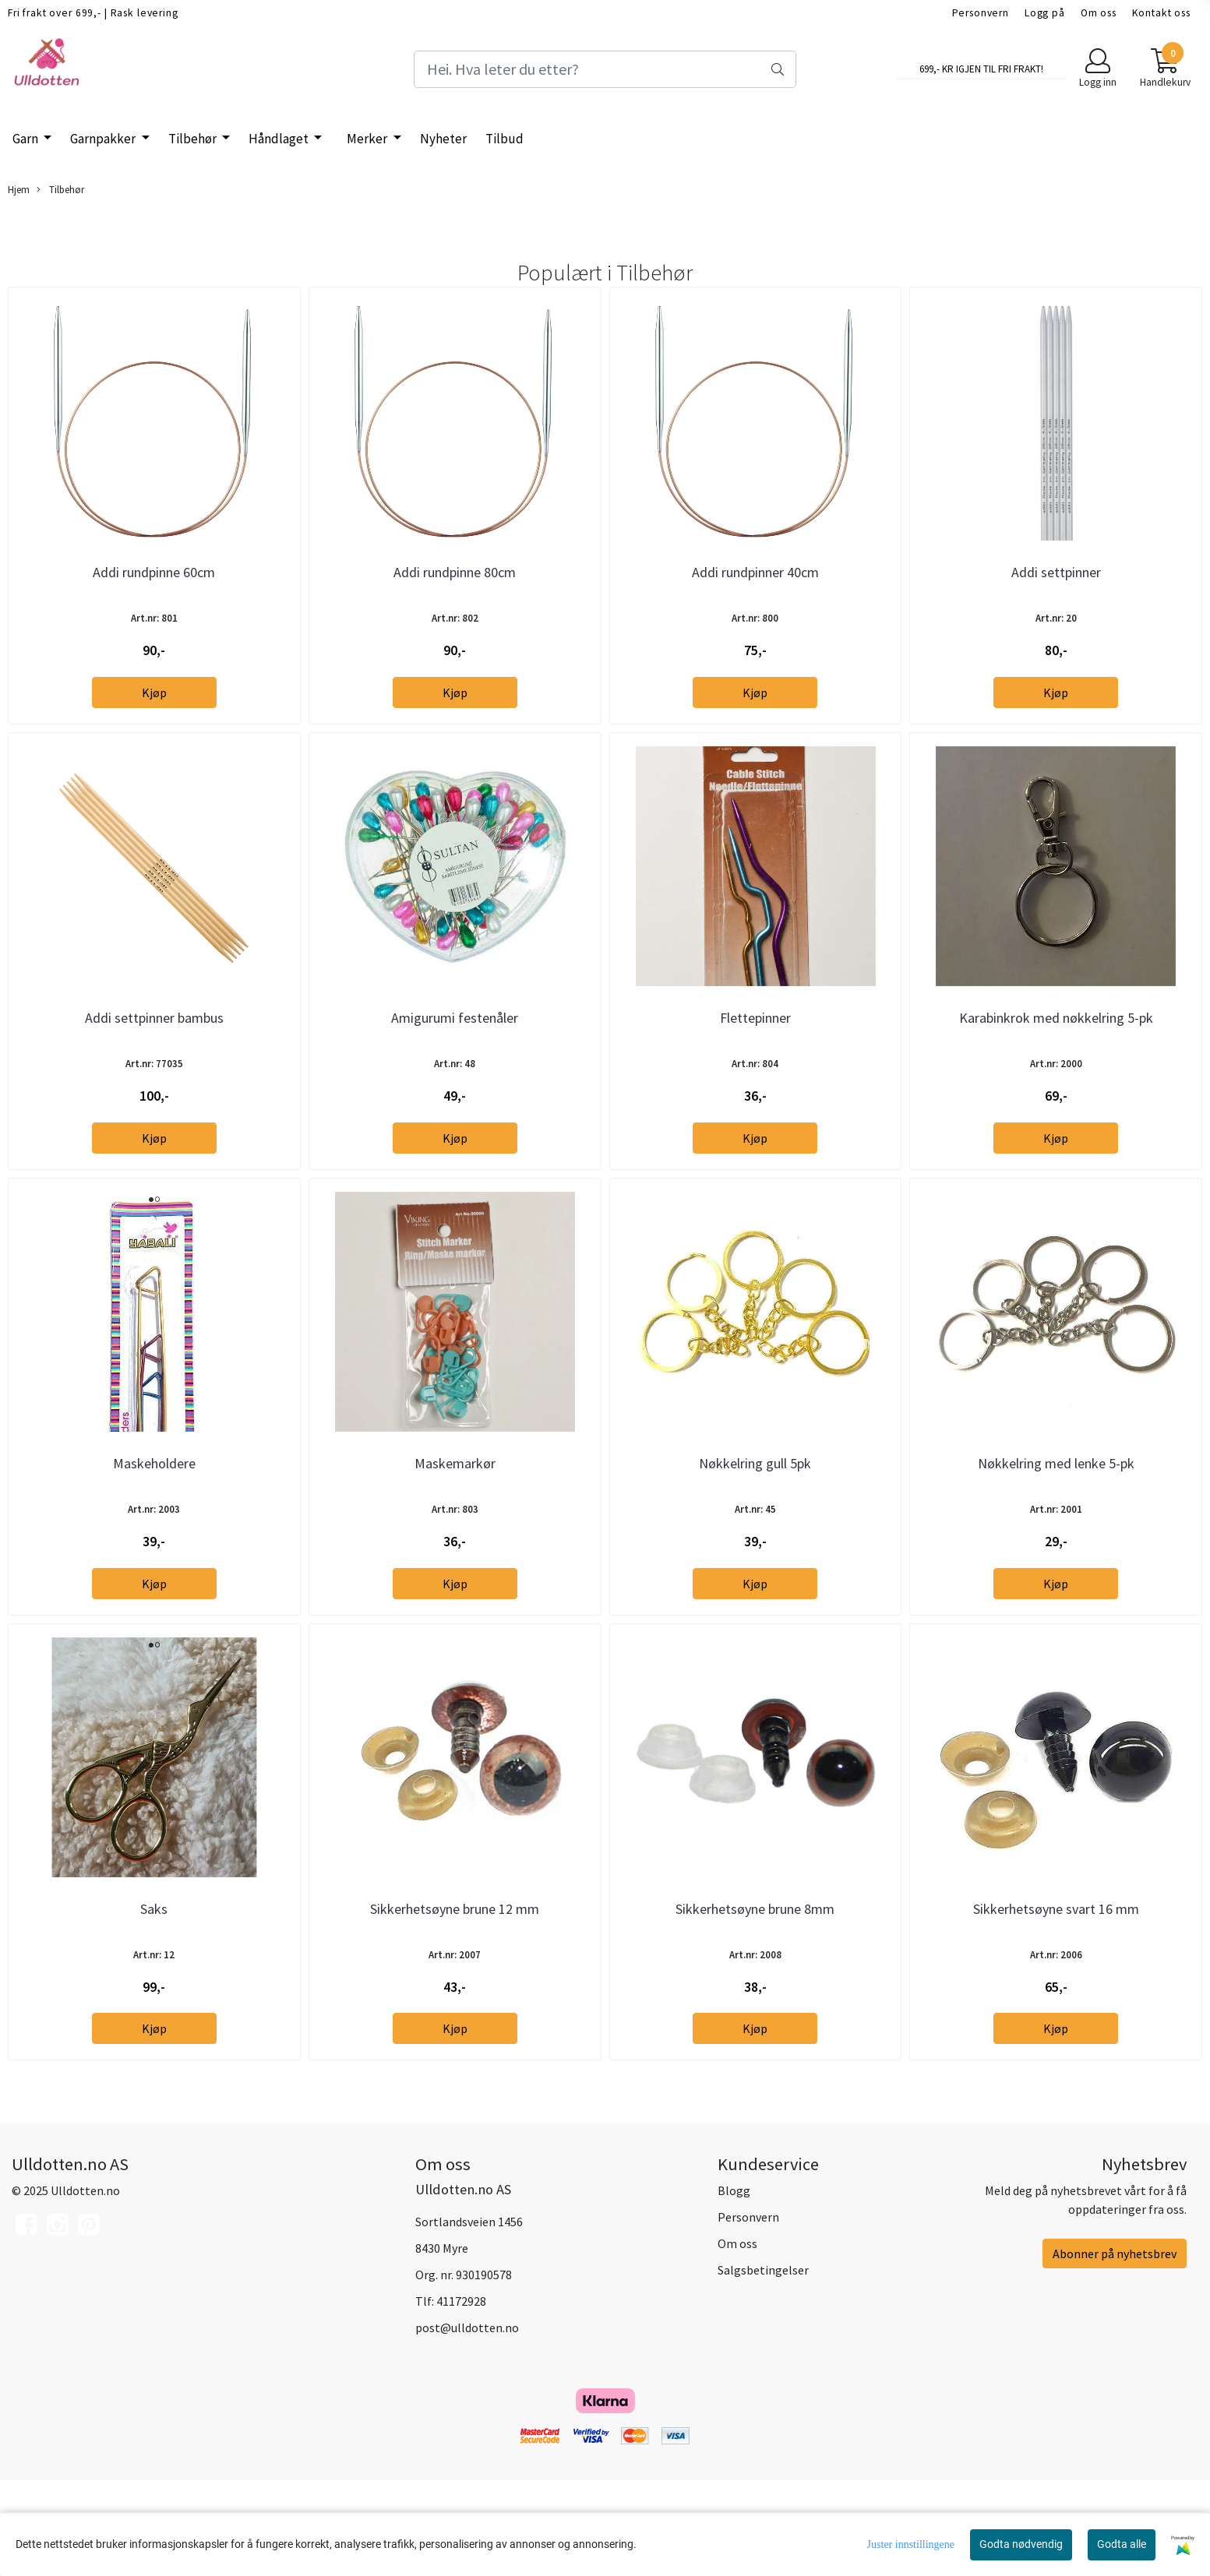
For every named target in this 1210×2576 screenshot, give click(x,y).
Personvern (981, 12)
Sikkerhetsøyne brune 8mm (755, 2003)
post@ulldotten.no (467, 2422)
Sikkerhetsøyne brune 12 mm (454, 2003)
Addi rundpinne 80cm (454, 596)
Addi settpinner (1056, 596)
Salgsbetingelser (763, 2365)
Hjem (19, 189)
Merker (368, 138)
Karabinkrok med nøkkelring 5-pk (1056, 1065)
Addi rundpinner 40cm (755, 596)
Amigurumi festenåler (454, 1065)
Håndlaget (280, 138)
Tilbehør (193, 138)
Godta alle (1121, 2544)
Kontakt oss (1161, 12)
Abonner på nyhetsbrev (1114, 2348)
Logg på (1045, 12)
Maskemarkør (455, 1534)
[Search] (605, 69)
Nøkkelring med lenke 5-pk (1056, 1534)
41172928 (461, 2396)
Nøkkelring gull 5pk (755, 1534)
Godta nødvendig (1021, 2544)
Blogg (734, 2285)
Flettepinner (755, 1065)
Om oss (1099, 12)
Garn (26, 138)
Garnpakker (104, 138)
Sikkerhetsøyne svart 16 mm (1056, 2003)
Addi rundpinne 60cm (154, 596)
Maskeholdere (154, 1534)
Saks (154, 2003)
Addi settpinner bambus (154, 1065)
